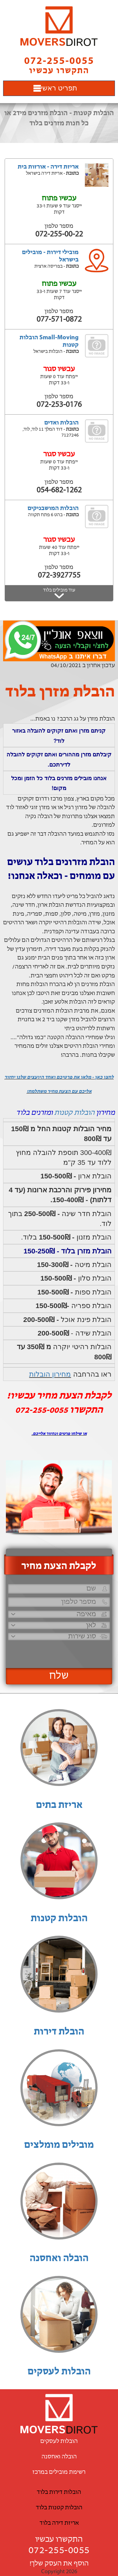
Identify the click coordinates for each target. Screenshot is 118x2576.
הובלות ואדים (61, 423)
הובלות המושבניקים (53, 508)
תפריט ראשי (59, 88)
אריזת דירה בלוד (59, 2523)
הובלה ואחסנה (59, 2259)
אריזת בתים (59, 1805)
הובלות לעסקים (59, 2372)
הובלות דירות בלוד (59, 2492)
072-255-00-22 (59, 234)
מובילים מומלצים (59, 2145)
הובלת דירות (59, 2032)
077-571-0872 (59, 320)
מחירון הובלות (50, 1374)
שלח (59, 1676)
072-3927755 (59, 575)
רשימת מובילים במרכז (59, 2472)
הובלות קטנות (74, 1113)
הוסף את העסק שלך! (59, 2563)
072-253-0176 (59, 405)
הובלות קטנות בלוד (59, 2508)
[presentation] (57, 1651)
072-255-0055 (59, 2551)
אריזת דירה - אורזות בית (48, 167)
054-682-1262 (59, 490)
